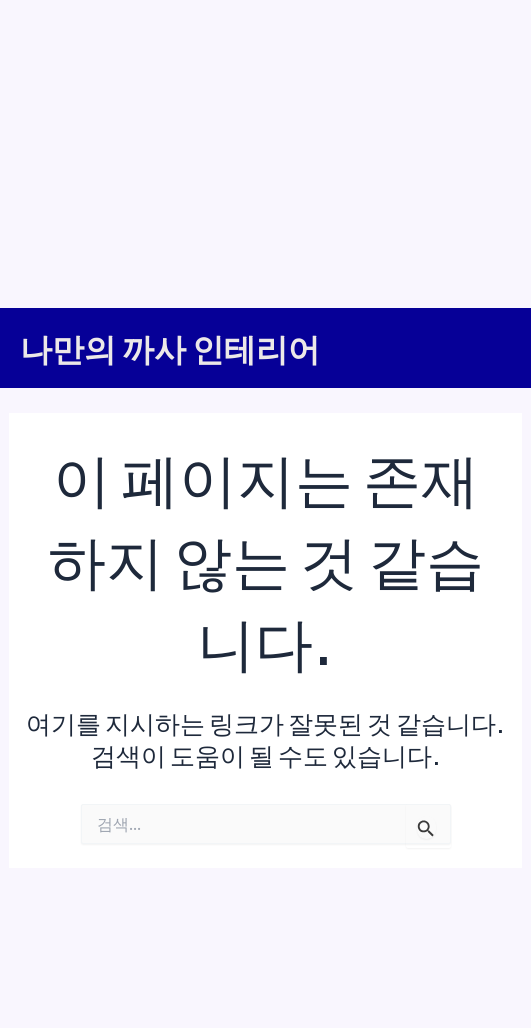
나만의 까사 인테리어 (170, 348)
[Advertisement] (265, 150)
